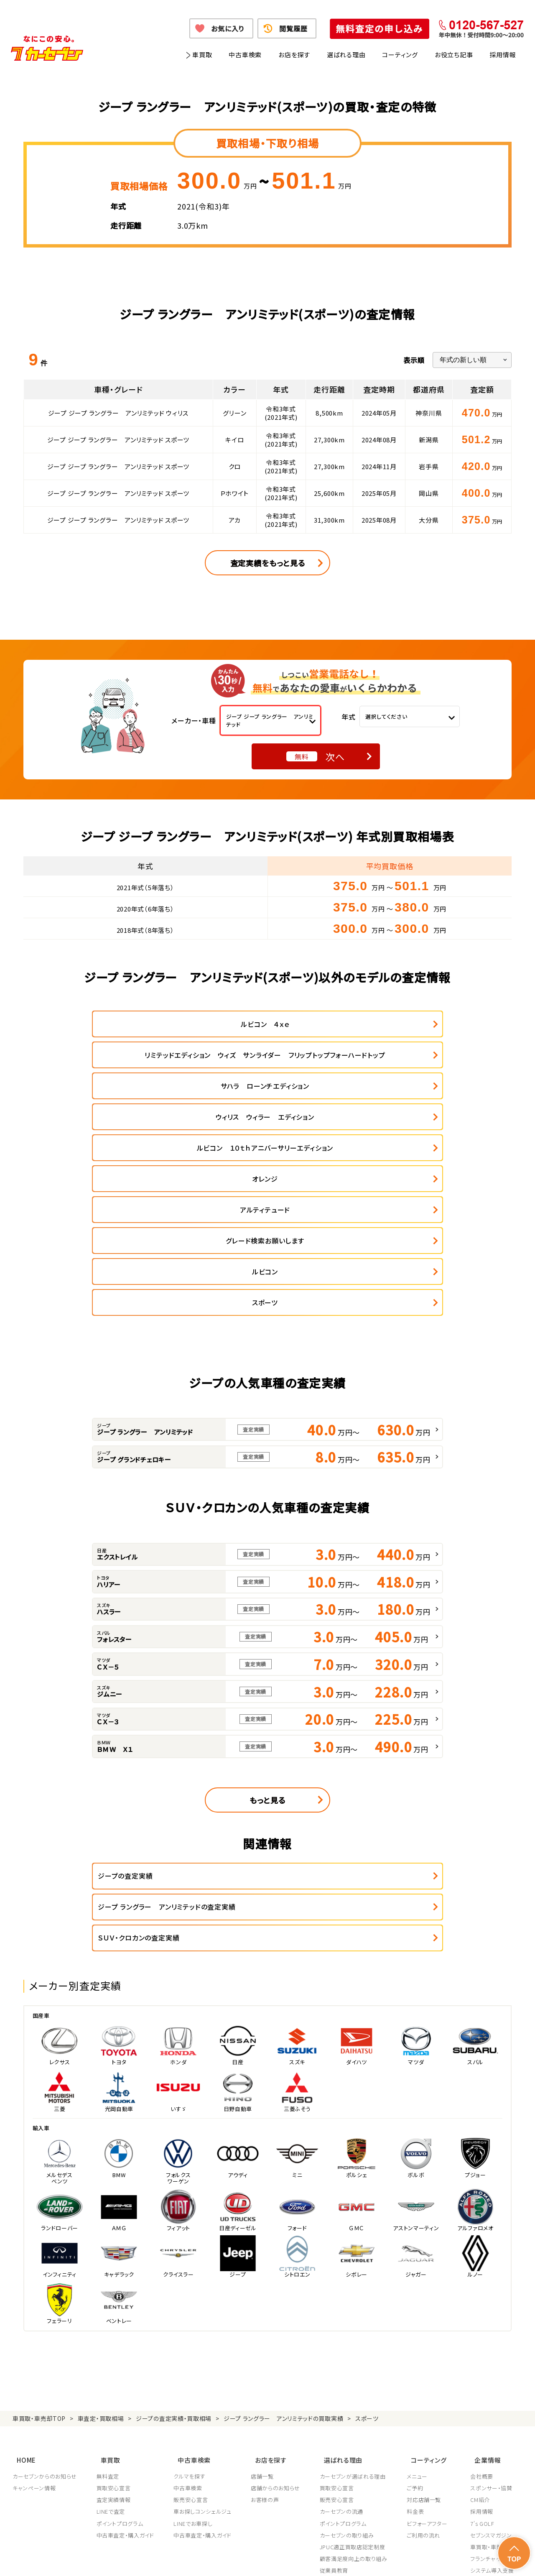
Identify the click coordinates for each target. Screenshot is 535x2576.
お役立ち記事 (454, 54)
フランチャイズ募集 (493, 2367)
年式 (348, 717)
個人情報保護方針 (128, 2559)
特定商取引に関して (243, 2559)
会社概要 (481, 2284)
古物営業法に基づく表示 (306, 2559)
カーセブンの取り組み (349, 2343)
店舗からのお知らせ (277, 2296)
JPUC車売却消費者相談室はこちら (360, 2416)
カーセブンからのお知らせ (45, 2284)
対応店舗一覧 (427, 2308)
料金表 (418, 2320)
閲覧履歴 (293, 28)
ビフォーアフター (430, 2332)
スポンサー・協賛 (491, 2296)
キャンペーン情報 (34, 2296)
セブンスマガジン (491, 2343)
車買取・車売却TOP (39, 2233)
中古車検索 (245, 54)
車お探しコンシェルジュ (203, 2320)
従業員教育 (336, 2379)
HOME (22, 2270)
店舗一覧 (263, 2284)
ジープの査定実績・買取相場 (173, 2233)
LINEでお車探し (194, 2332)
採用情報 (502, 54)
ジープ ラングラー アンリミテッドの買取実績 (283, 2233)
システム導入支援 (492, 2379)
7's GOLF (482, 2332)
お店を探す (294, 54)
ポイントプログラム (120, 2332)
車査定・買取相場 (101, 2233)
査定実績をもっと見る (267, 562)
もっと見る (267, 1645)
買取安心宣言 (114, 2296)
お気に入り (227, 28)
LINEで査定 (111, 2320)
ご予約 (418, 2296)
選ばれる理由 (346, 54)
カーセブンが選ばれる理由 (355, 2284)
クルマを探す (190, 2284)
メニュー (420, 2284)
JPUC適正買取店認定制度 (354, 2355)
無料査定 (108, 2284)
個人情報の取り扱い (184, 2559)
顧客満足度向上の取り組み (356, 2367)
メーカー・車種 (193, 720)
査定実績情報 (114, 2308)
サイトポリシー (463, 2559)
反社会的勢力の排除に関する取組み (391, 2559)
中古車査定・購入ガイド (126, 2343)
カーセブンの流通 (343, 2320)
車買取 (202, 54)
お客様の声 (266, 2308)
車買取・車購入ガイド (496, 2355)
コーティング (400, 54)
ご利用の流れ (426, 2343)
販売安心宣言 (192, 2308)
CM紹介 (480, 2308)
